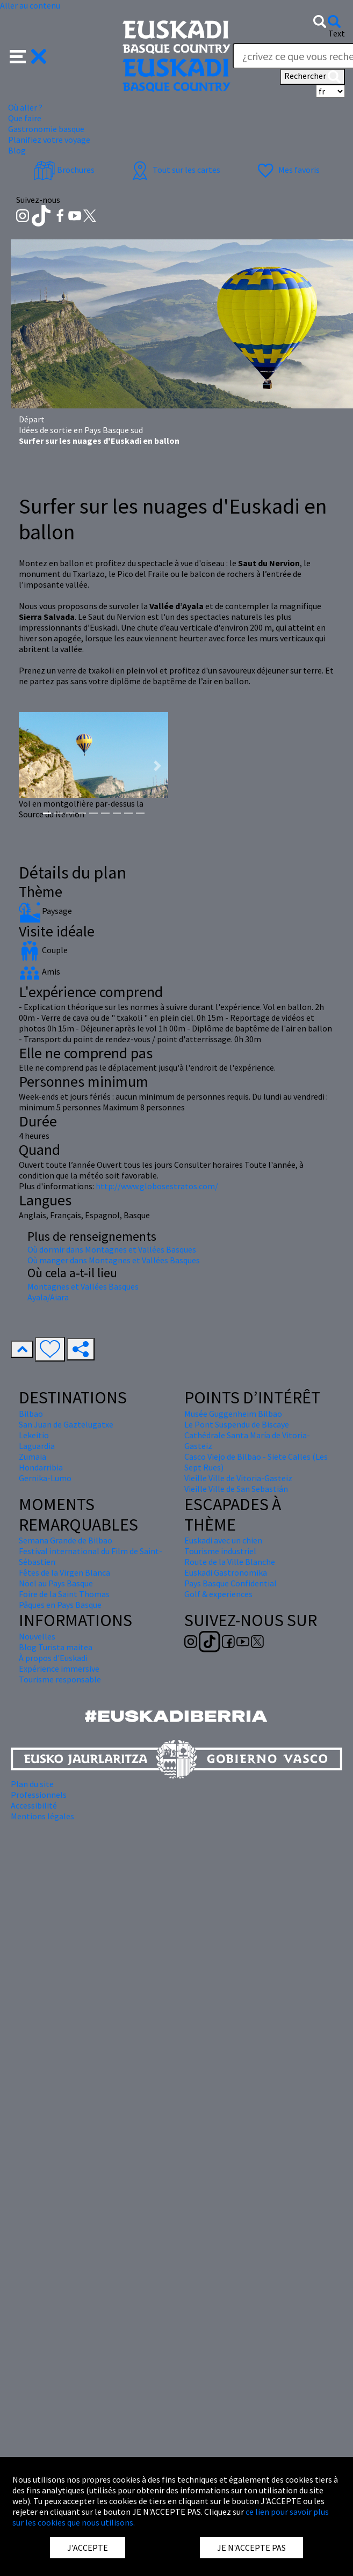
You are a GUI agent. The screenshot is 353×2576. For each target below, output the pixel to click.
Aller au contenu (30, 5)
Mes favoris (287, 169)
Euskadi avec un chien (223, 1540)
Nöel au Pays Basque (56, 1583)
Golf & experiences (218, 1594)
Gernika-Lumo (45, 1478)
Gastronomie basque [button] (46, 128)
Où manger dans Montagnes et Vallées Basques (113, 1260)
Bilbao (31, 1413)
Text (336, 33)
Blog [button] (17, 150)
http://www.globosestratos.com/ (157, 1186)
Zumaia (32, 1456)
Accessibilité (34, 1805)
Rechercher (312, 76)
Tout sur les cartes (174, 169)
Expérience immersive (59, 1668)
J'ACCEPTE (87, 2547)
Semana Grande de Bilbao (65, 1540)
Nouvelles (37, 1636)
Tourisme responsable (60, 1679)
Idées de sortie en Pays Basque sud (81, 430)
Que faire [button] (24, 118)
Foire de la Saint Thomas (64, 1594)
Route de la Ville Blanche (229, 1561)
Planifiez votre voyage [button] (49, 139)
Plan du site (32, 1784)
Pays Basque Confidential (230, 1583)
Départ (32, 419)
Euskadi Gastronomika (225, 1572)
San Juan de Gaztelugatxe (66, 1424)
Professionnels (39, 1794)
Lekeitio (34, 1435)
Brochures (64, 169)
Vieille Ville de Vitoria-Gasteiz (238, 1478)
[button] (28, 55)
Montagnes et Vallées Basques (83, 1286)
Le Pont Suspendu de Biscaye (236, 1424)
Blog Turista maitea (55, 1647)
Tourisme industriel (220, 1551)
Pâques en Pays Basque (60, 1604)
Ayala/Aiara (48, 1297)
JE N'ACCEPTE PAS (251, 2547)
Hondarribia (41, 1467)
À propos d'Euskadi (53, 1657)
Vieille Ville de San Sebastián (236, 1488)
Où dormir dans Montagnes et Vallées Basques (111, 1249)
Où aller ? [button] (25, 107)
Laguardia (37, 1445)
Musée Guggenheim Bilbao (233, 1413)
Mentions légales (42, 1816)
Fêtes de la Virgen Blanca (64, 1572)
